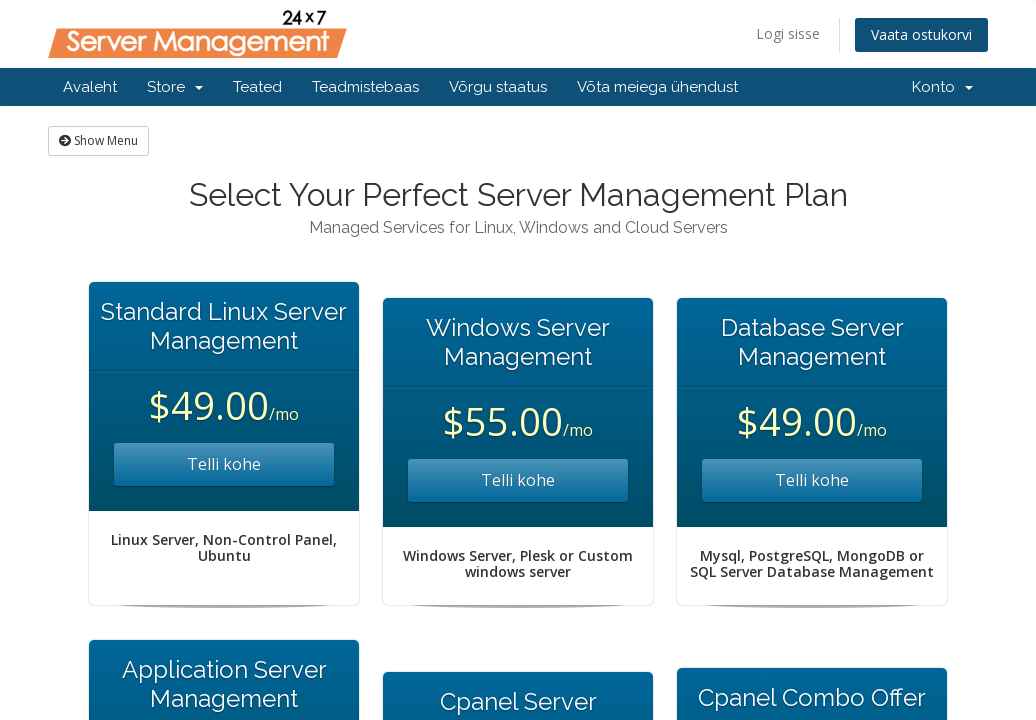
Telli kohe (224, 464)
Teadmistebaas (365, 87)
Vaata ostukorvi (921, 34)
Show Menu (98, 140)
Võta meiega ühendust (657, 87)
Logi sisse (788, 33)
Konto (942, 87)
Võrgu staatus (498, 87)
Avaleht (90, 87)
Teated (257, 87)
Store (175, 87)
